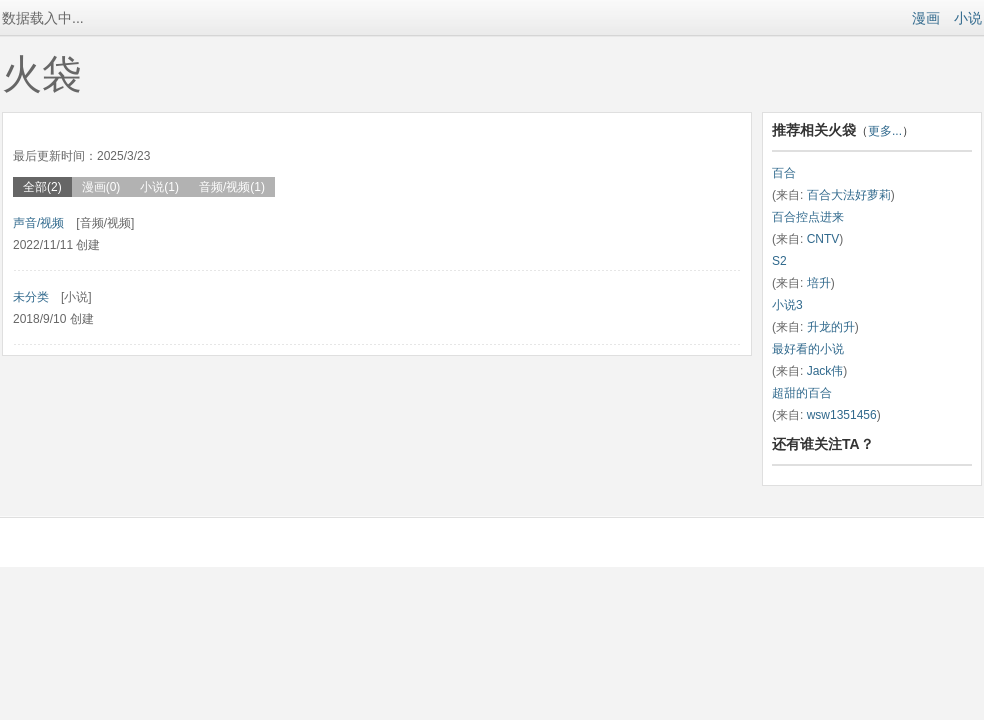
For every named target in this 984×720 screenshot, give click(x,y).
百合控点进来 (808, 217)
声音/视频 (38, 223)
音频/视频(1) (232, 187)
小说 (968, 18)
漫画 (926, 18)
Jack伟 (825, 371)
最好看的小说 (808, 349)
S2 (779, 261)
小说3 (787, 305)
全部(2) (42, 187)
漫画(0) (101, 187)
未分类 (31, 297)
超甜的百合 (802, 393)
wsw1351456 (842, 415)
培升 (819, 283)
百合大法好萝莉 (849, 195)
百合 (784, 173)
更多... (885, 131)
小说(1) (159, 187)
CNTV (823, 239)
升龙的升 (831, 327)
